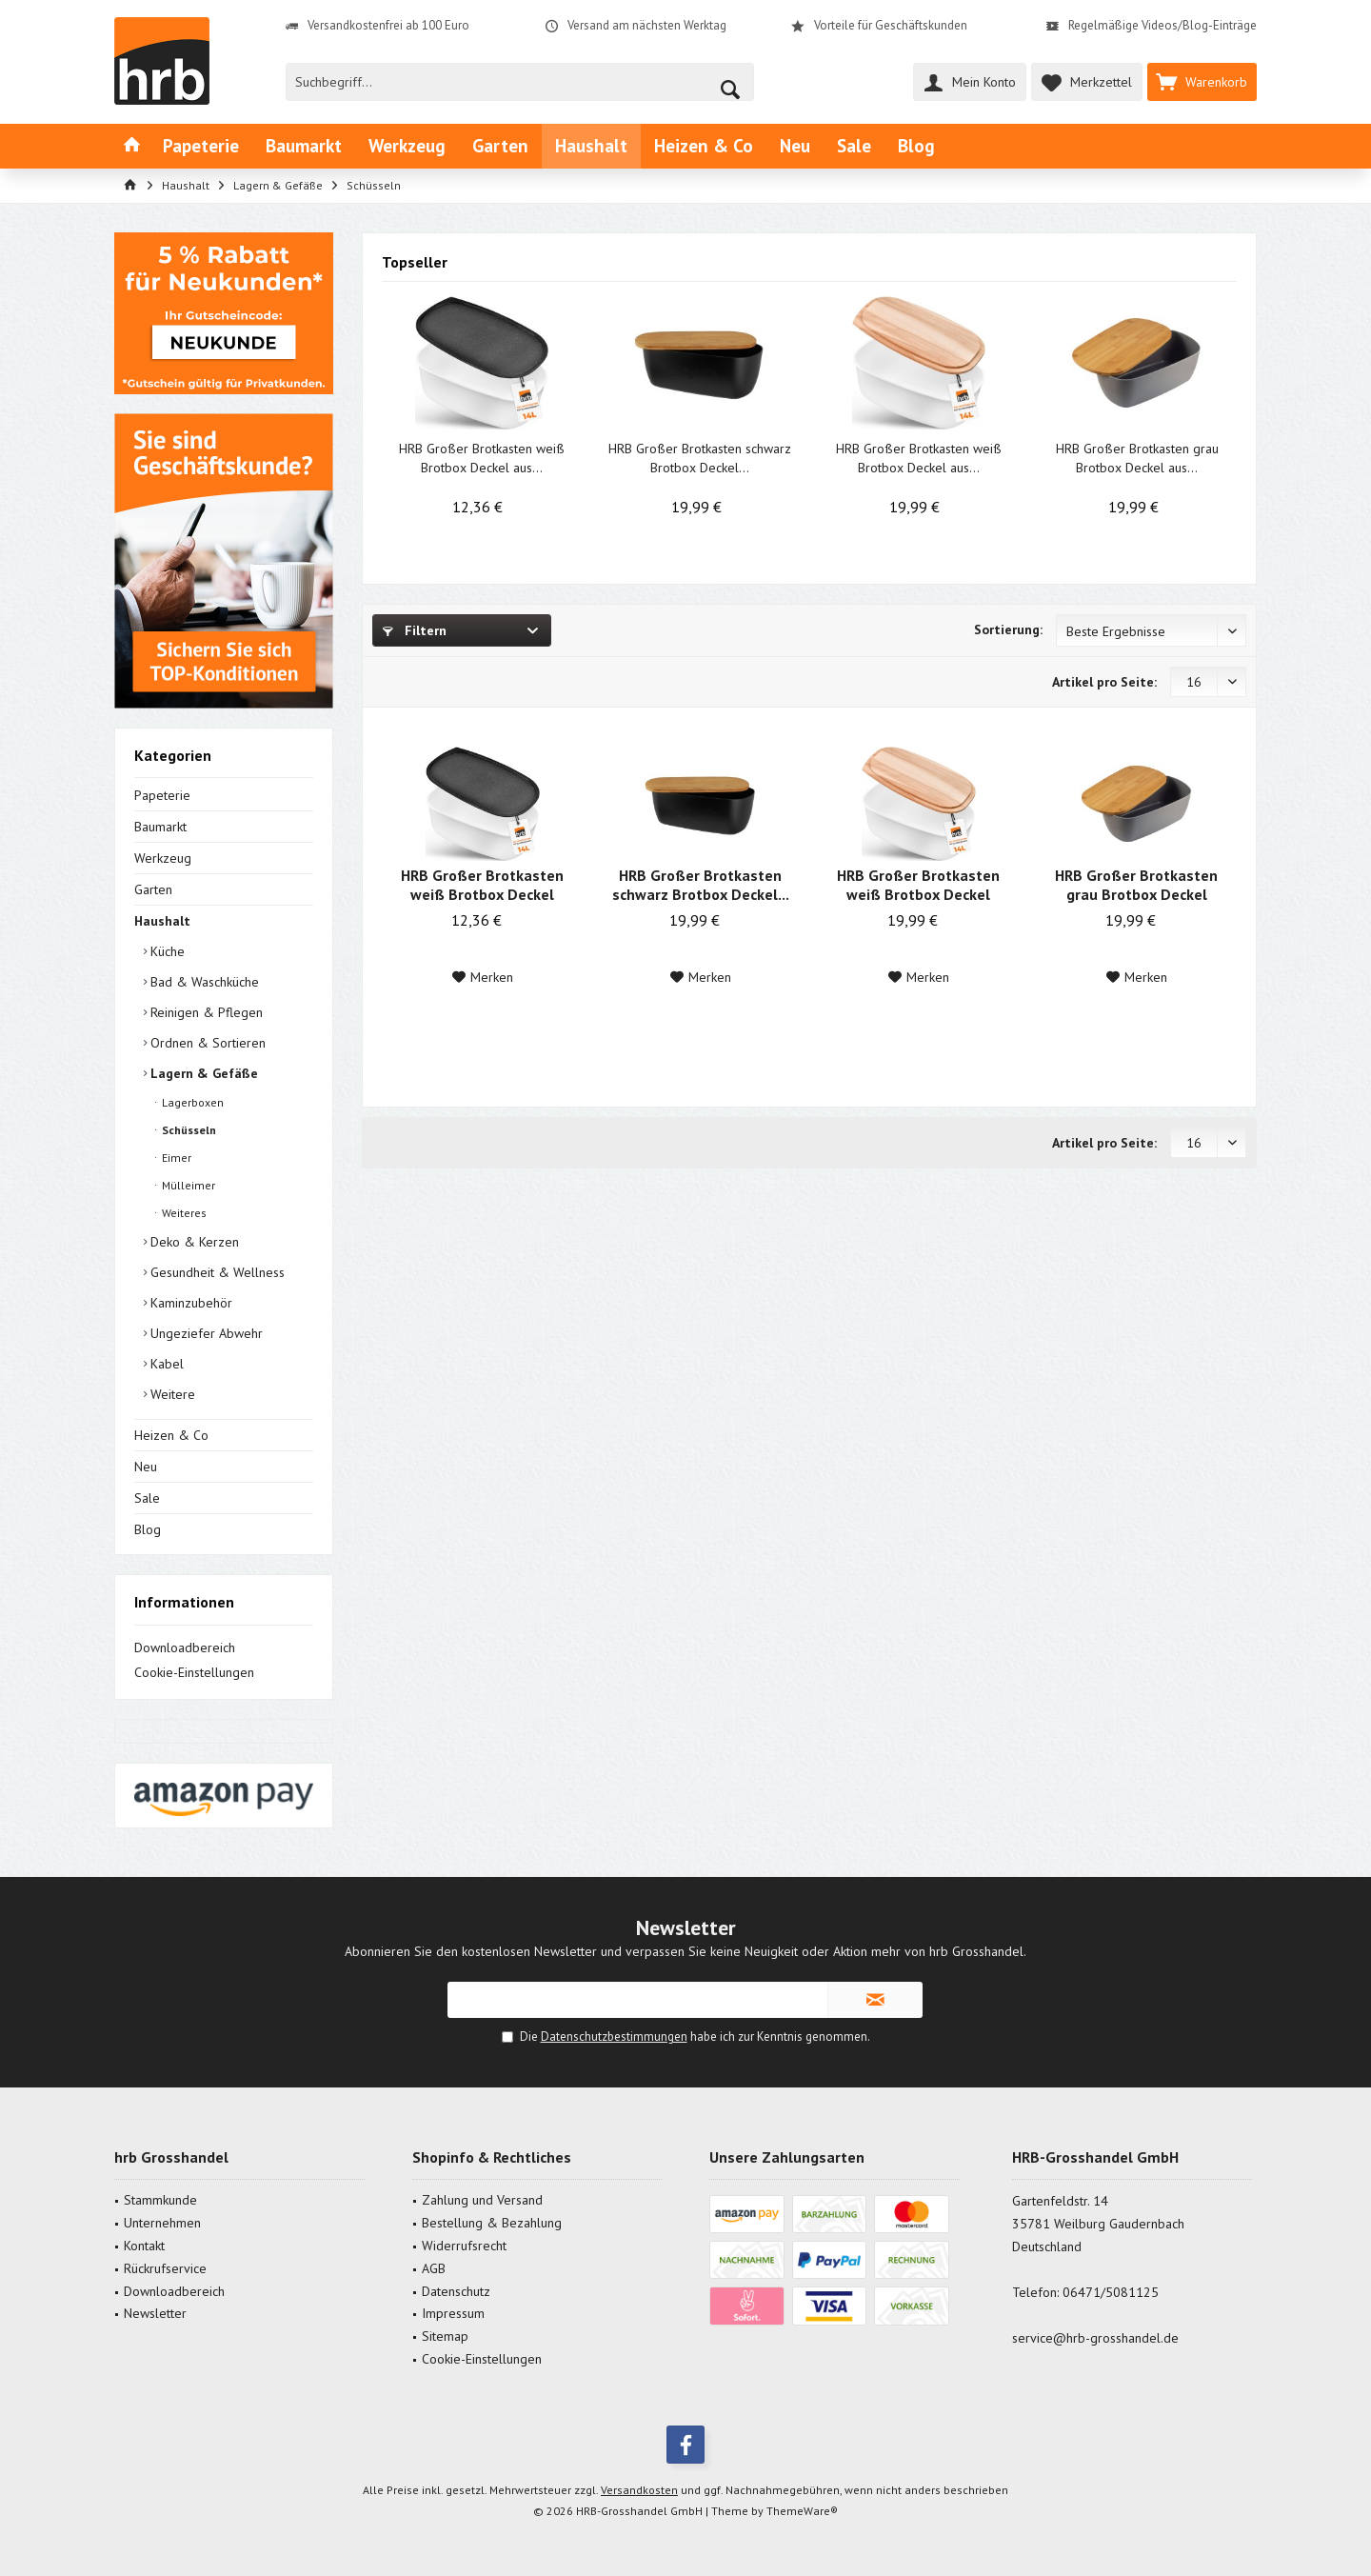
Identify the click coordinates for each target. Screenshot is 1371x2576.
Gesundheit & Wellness (216, 1272)
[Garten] (500, 146)
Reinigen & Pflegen (205, 1012)
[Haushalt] (591, 146)
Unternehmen (162, 2222)
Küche (166, 951)
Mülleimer (187, 1185)
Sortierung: (1008, 629)
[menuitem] (1202, 82)
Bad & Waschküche (203, 981)
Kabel (165, 1363)
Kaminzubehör (189, 1302)
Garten (153, 889)
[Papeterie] (200, 146)
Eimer (175, 1157)
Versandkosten (639, 2490)
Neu (145, 1466)
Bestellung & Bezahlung (492, 2222)
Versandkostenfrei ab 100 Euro (388, 25)
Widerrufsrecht (464, 2245)
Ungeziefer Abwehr (205, 1333)
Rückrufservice (165, 2268)
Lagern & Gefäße (202, 1073)
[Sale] (854, 146)
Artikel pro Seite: (1104, 681)
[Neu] (795, 146)
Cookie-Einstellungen (194, 1672)
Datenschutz (456, 2291)
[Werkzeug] (407, 146)
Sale (147, 1498)
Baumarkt (160, 826)
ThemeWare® (802, 2511)
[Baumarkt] (303, 146)
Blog (147, 1529)
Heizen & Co (171, 1435)
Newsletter (155, 2313)
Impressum (453, 2313)
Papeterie (162, 795)
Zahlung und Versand (482, 2199)
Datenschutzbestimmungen (614, 2036)
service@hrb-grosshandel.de (1095, 2337)
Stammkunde (160, 2199)
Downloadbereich (184, 1647)
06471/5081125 (1111, 2292)
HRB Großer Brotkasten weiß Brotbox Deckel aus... (482, 458)
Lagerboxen (191, 1102)
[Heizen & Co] (703, 146)
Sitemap (445, 2336)
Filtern (415, 630)
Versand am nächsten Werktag (646, 25)
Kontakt (144, 2245)
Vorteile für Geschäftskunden (890, 25)
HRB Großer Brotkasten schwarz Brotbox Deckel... (699, 458)
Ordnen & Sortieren (206, 1042)
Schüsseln (187, 1130)
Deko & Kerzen (193, 1241)
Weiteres (183, 1213)
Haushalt (162, 920)
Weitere (171, 1394)
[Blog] (916, 146)
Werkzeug (162, 858)
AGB (434, 2268)
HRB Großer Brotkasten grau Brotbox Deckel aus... (1137, 458)
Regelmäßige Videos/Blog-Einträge (1162, 25)
